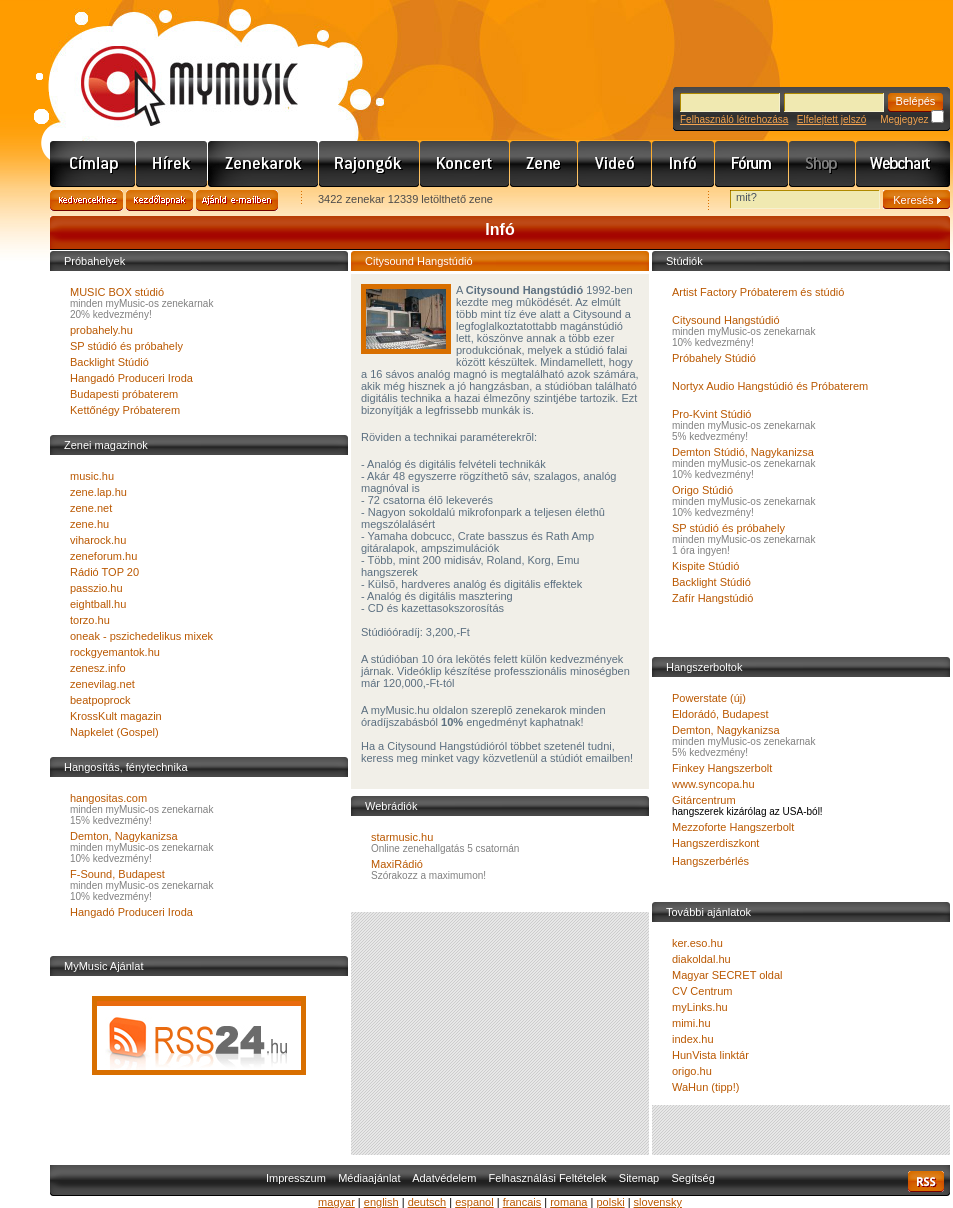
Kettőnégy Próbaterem (125, 410)
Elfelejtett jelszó (831, 119)
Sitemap (639, 1178)
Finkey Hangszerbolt (722, 768)
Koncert (465, 164)
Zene (544, 164)
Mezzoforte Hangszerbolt (733, 827)
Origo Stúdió (702, 490)
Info (683, 164)
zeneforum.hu (103, 556)
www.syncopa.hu (713, 784)
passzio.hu (96, 588)
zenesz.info (98, 668)
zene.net (91, 508)
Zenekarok (263, 164)
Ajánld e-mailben (237, 200)
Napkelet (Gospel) (114, 732)
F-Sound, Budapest (117, 874)
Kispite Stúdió (705, 566)
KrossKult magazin (116, 716)
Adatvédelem (444, 1178)
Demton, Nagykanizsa (124, 836)
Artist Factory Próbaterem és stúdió (758, 292)
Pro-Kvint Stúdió (711, 414)
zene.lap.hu (98, 492)
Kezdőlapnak (159, 200)
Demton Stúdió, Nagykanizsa (743, 452)
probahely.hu (101, 330)
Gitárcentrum (704, 800)
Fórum (752, 164)
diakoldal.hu (701, 959)
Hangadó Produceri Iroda (131, 378)
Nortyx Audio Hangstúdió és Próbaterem (770, 386)
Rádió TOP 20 (104, 572)
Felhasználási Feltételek (548, 1178)
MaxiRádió (397, 864)
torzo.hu (90, 620)
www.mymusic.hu (172, 65)
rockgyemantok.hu (115, 652)
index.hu (693, 1039)
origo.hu (692, 1071)
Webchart (903, 164)
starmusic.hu (402, 837)
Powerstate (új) (709, 698)
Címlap (93, 164)
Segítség (692, 1178)
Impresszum (296, 1178)
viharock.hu (98, 540)
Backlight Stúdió (109, 362)
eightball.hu (98, 604)
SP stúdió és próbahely (126, 346)
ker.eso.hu (697, 943)
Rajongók (369, 164)
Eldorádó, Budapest (720, 714)
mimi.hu (691, 1023)
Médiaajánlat (369, 1178)
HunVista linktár (710, 1055)
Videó (615, 164)
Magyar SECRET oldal (727, 975)
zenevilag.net (102, 684)
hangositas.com (108, 798)
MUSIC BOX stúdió (117, 292)
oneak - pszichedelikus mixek (141, 636)
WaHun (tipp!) (705, 1087)
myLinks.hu (700, 1007)
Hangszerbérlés (710, 861)
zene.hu (89, 524)
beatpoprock (100, 700)
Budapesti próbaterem (124, 394)
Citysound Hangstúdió (726, 320)
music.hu (92, 476)
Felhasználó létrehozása (734, 119)
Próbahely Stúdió (714, 358)
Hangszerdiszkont (715, 843)
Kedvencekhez (86, 200)
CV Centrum (702, 991)
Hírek (172, 164)
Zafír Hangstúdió (712, 598)
